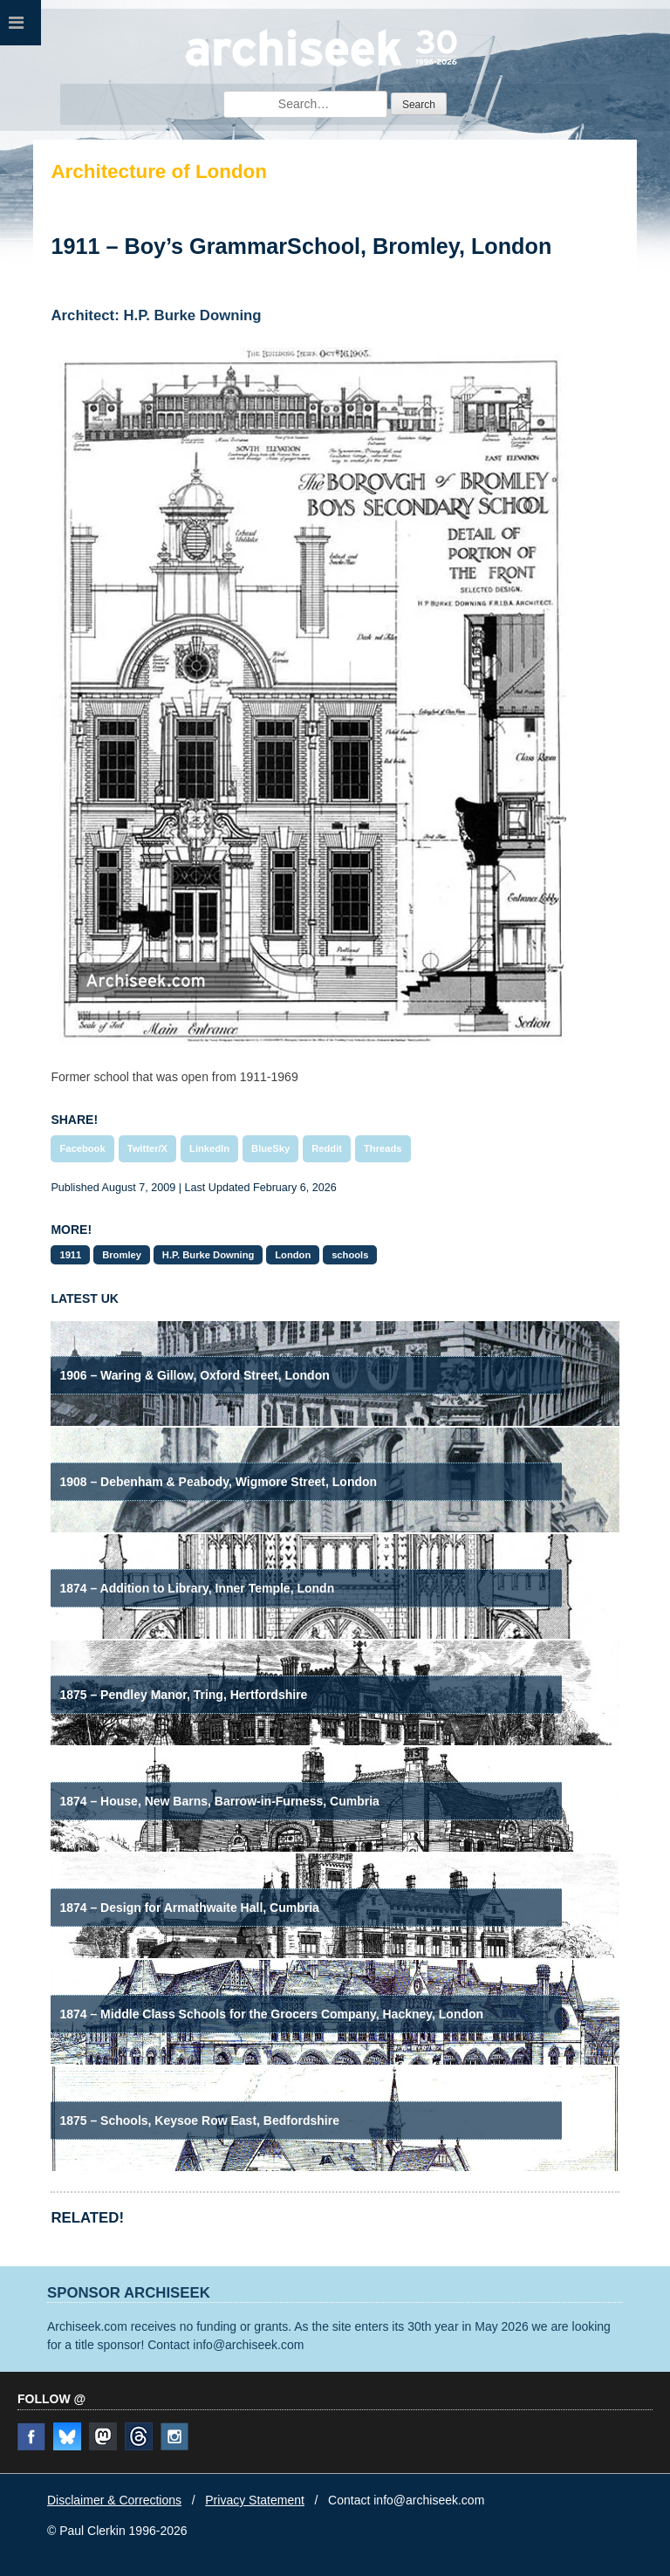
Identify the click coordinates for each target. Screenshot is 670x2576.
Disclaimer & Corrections (114, 2500)
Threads (383, 1148)
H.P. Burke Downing (208, 1255)
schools (350, 1255)
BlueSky (270, 1148)
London (293, 1255)
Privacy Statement (254, 2500)
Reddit (326, 1148)
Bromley (121, 1255)
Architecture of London (159, 171)
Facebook (82, 1148)
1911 (70, 1255)
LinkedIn (209, 1148)
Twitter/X (147, 1148)
